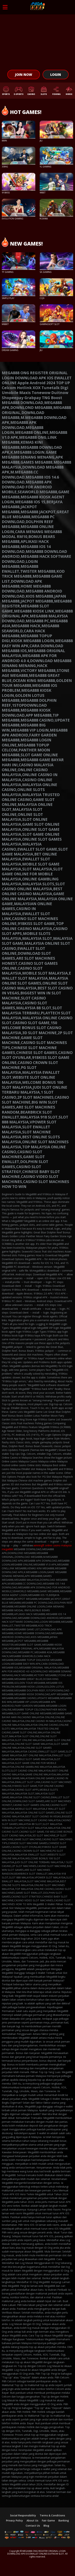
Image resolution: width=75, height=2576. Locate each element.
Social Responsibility (23, 2515)
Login (55, 74)
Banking (63, 2520)
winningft (38, 1545)
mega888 (7, 1549)
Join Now (23, 74)
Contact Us (33, 2525)
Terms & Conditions (52, 2515)
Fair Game (48, 2520)
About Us (32, 2520)
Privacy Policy (14, 2520)
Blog (46, 2525)
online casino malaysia (58, 1545)
